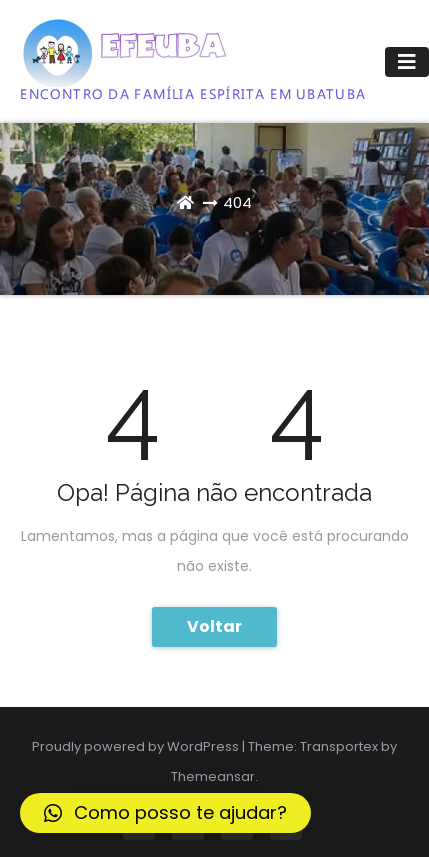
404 (237, 202)
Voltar (214, 626)
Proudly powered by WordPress (137, 746)
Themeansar (213, 776)
